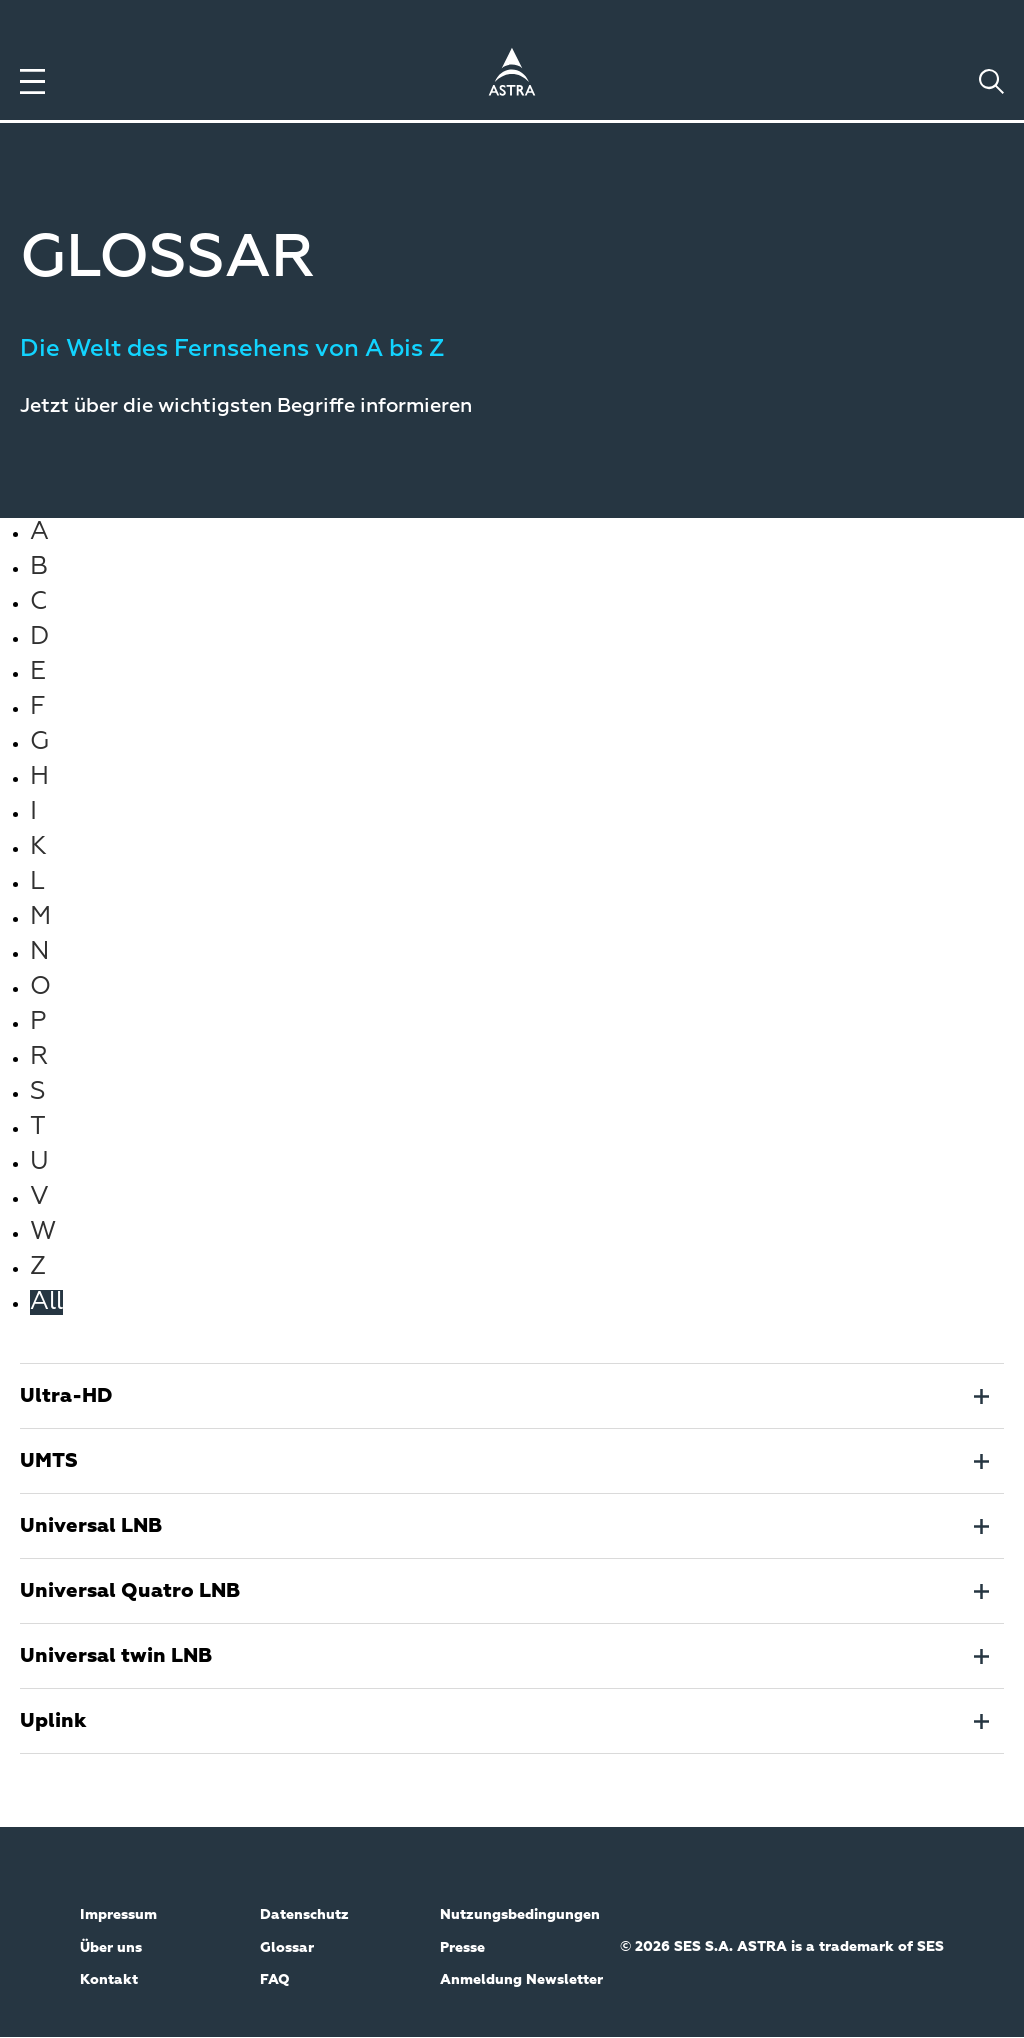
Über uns (111, 1948)
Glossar (287, 1948)
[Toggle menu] (32, 81)
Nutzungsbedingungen (520, 1915)
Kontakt (109, 1980)
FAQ (275, 1980)
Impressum (118, 1915)
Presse (462, 1948)
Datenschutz (304, 1915)
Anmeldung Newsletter (521, 1980)
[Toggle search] (991, 81)
